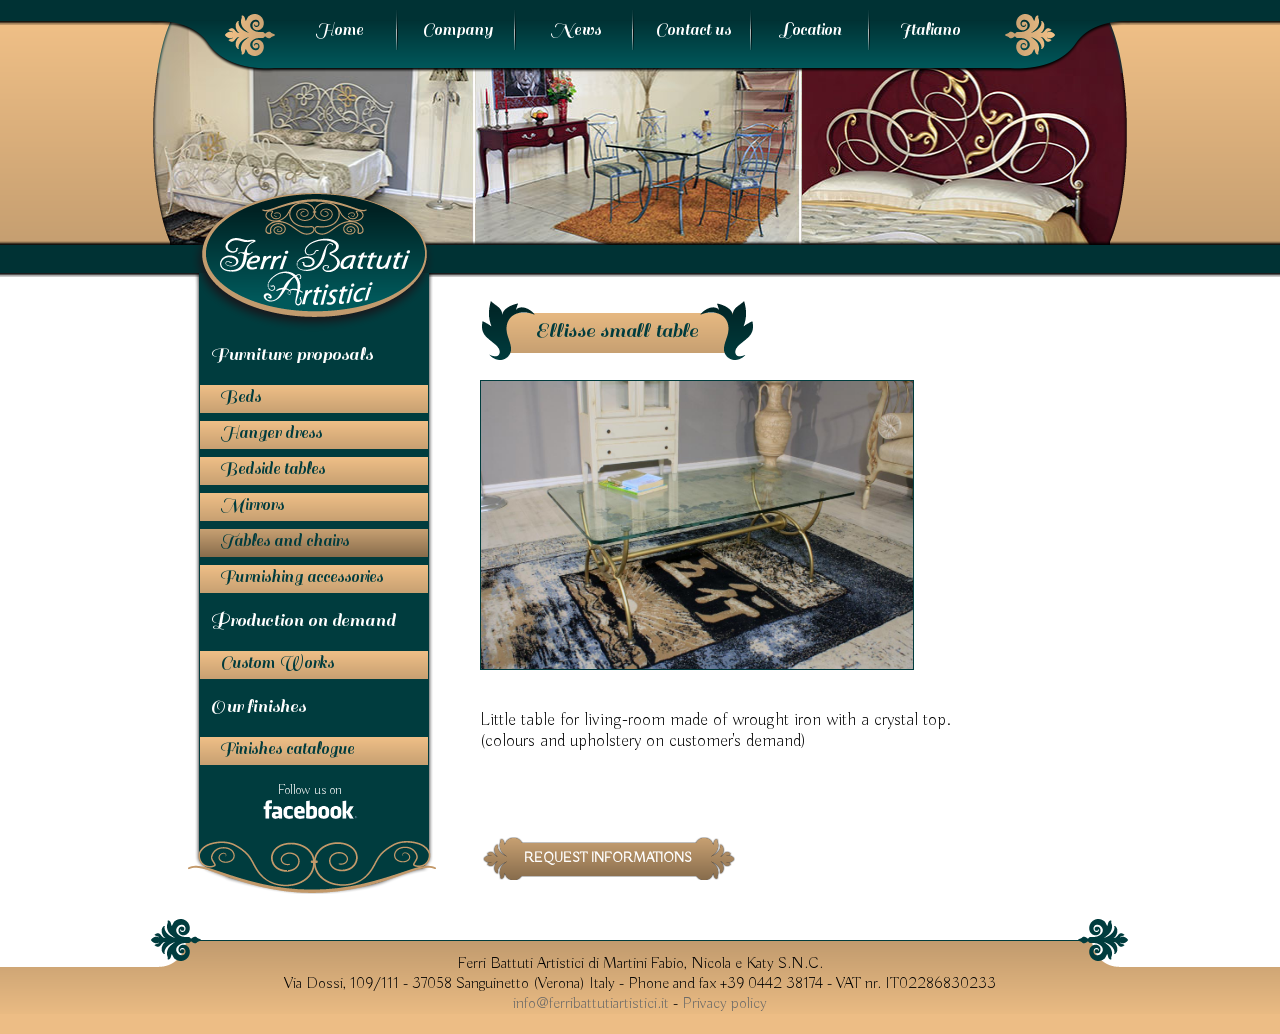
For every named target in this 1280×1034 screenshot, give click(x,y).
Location (811, 30)
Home (339, 30)
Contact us (693, 30)
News (575, 30)
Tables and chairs (284, 541)
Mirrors (252, 505)
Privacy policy (724, 1004)
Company (457, 30)
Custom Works (277, 663)
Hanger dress (271, 433)
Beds (240, 397)
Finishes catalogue (287, 749)
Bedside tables (272, 469)
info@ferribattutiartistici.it (591, 1004)
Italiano (929, 30)
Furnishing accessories (301, 577)
